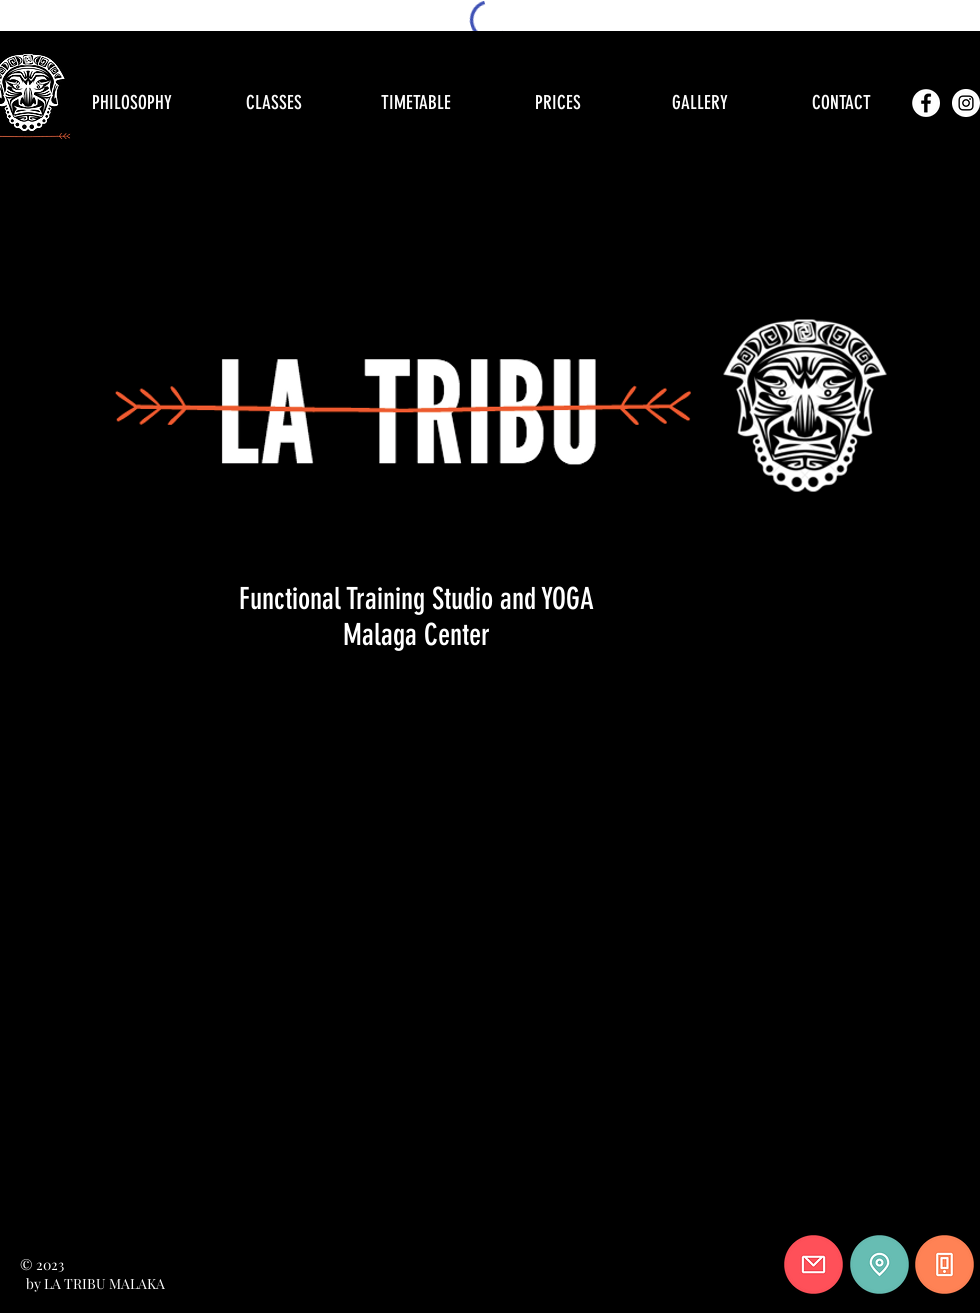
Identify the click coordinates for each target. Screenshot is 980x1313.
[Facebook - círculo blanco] (926, 103)
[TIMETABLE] (416, 103)
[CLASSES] (274, 103)
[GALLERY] (700, 103)
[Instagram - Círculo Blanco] (966, 103)
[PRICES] (558, 103)
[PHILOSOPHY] (132, 103)
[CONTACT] (841, 103)
